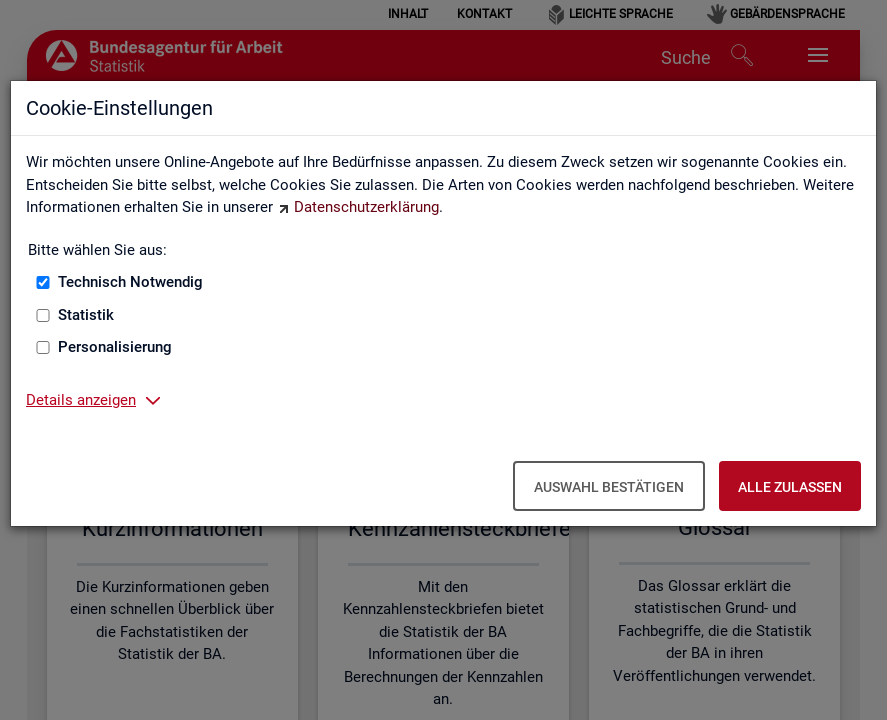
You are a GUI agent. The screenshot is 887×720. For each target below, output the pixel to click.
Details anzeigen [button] (81, 400)
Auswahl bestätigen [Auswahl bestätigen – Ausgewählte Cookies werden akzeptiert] (609, 487)
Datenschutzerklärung (366, 207)
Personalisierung (115, 347)
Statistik (86, 315)
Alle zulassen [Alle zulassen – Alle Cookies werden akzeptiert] (790, 487)
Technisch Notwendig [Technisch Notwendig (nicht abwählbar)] (130, 282)
